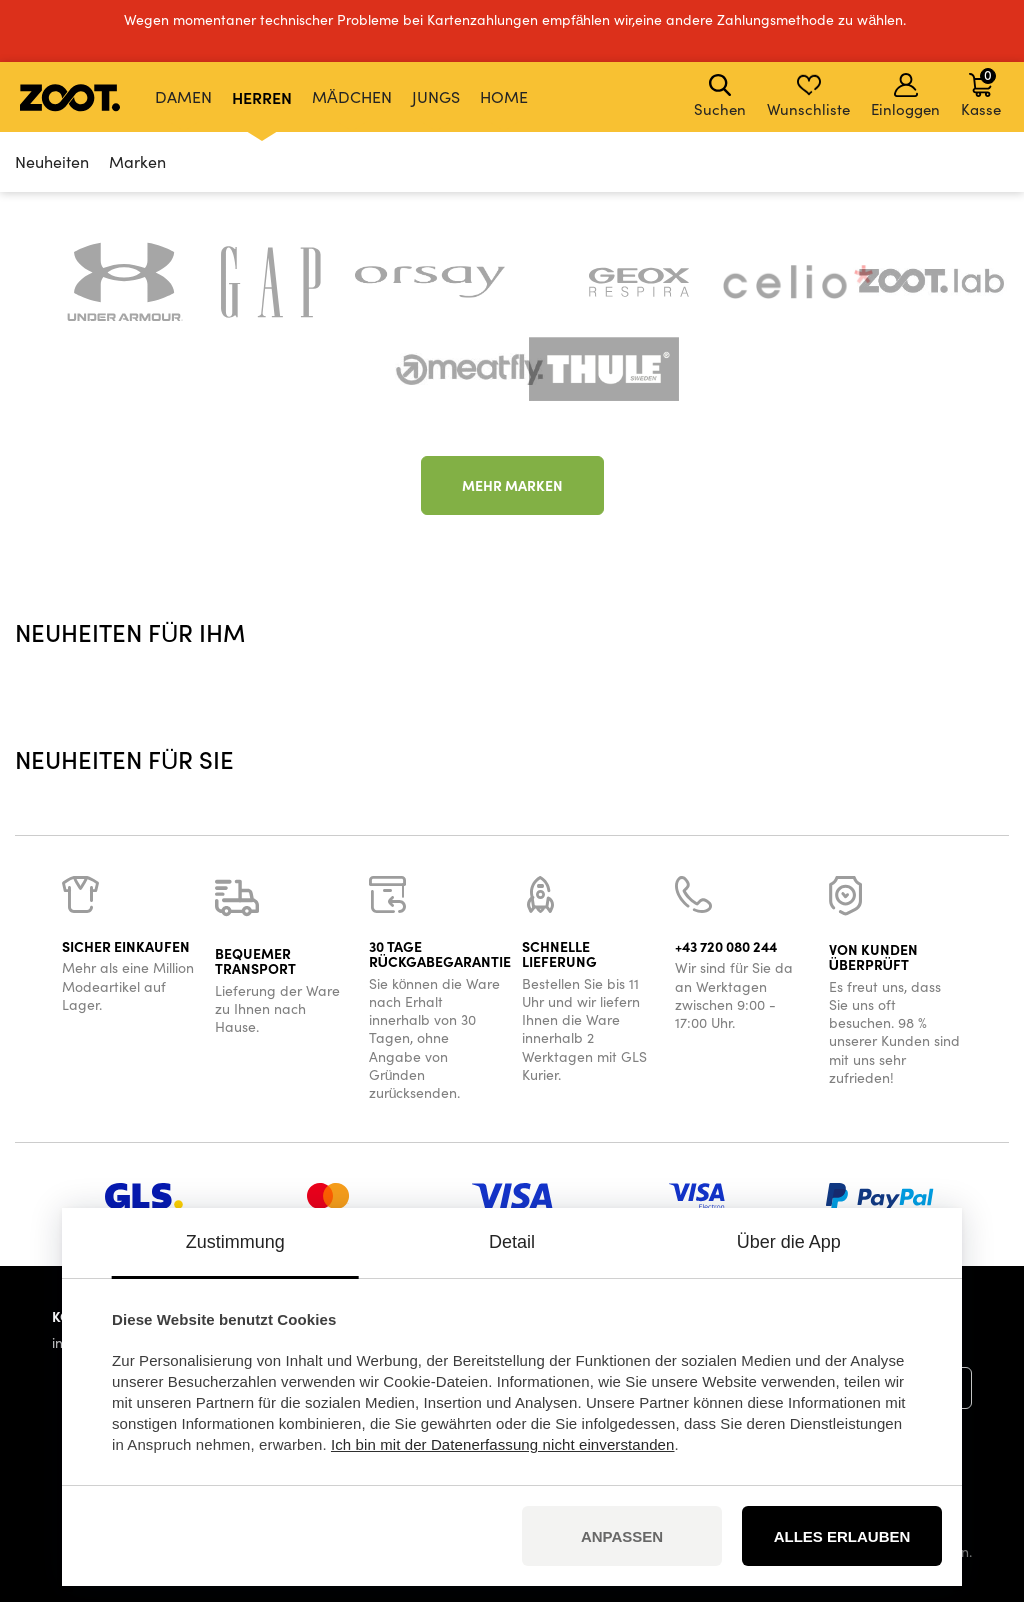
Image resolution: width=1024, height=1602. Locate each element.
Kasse (981, 92)
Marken (137, 161)
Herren (262, 97)
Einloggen (905, 96)
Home (504, 96)
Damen (183, 96)
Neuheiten (52, 161)
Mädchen (352, 96)
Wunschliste (808, 96)
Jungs (436, 96)
